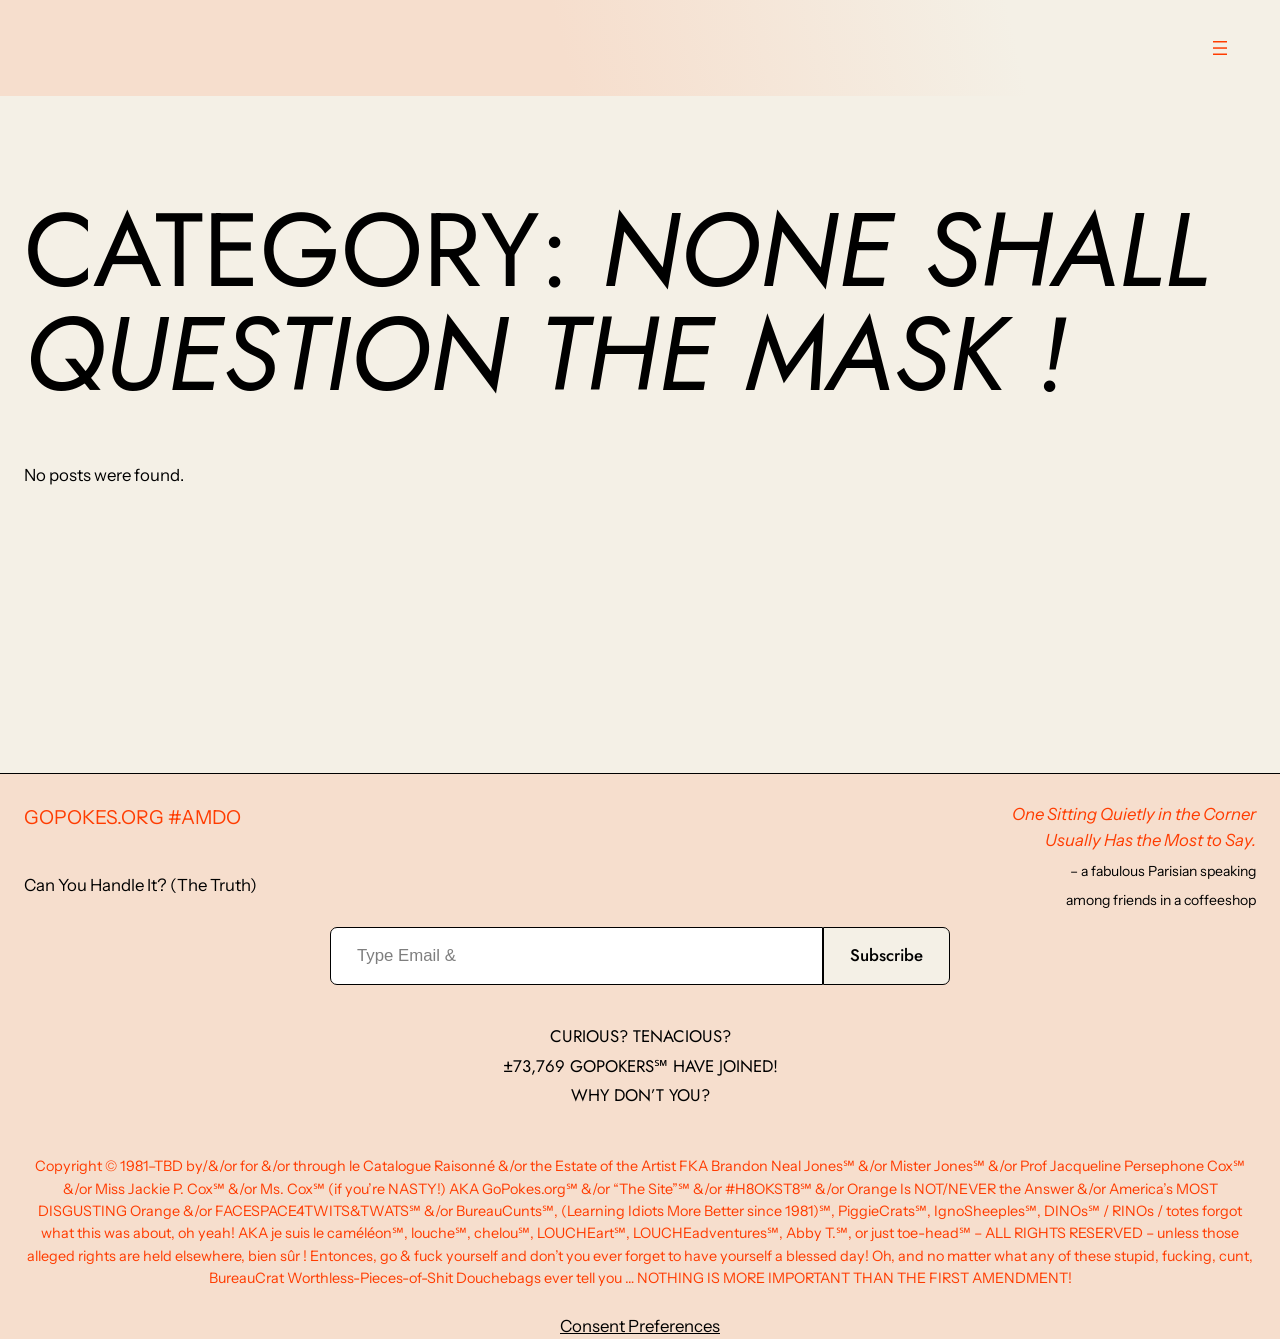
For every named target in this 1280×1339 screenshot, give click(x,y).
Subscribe (886, 955)
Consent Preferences (640, 1326)
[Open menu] (1220, 48)
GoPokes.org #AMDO (132, 817)
